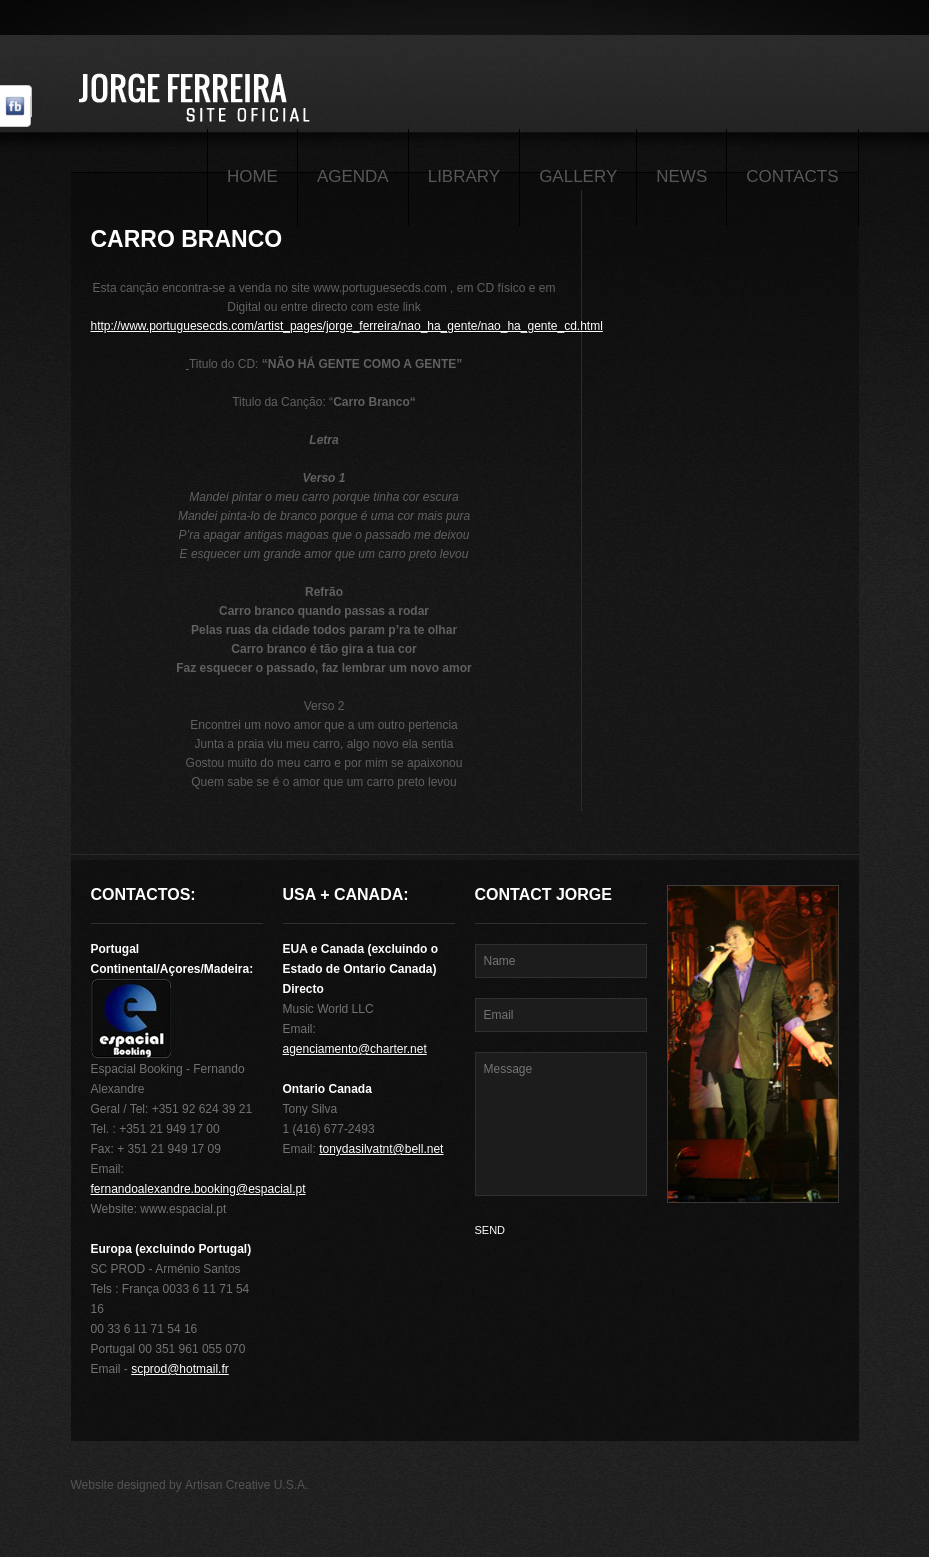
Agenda (353, 176)
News (681, 176)
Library (464, 176)
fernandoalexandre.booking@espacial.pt (198, 1189)
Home (252, 176)
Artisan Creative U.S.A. (246, 1485)
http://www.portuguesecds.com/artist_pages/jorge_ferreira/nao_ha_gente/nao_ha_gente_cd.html (347, 326)
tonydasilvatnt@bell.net (381, 1149)
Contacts (792, 176)
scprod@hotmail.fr (180, 1369)
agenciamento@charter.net (355, 1049)
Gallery (578, 176)
